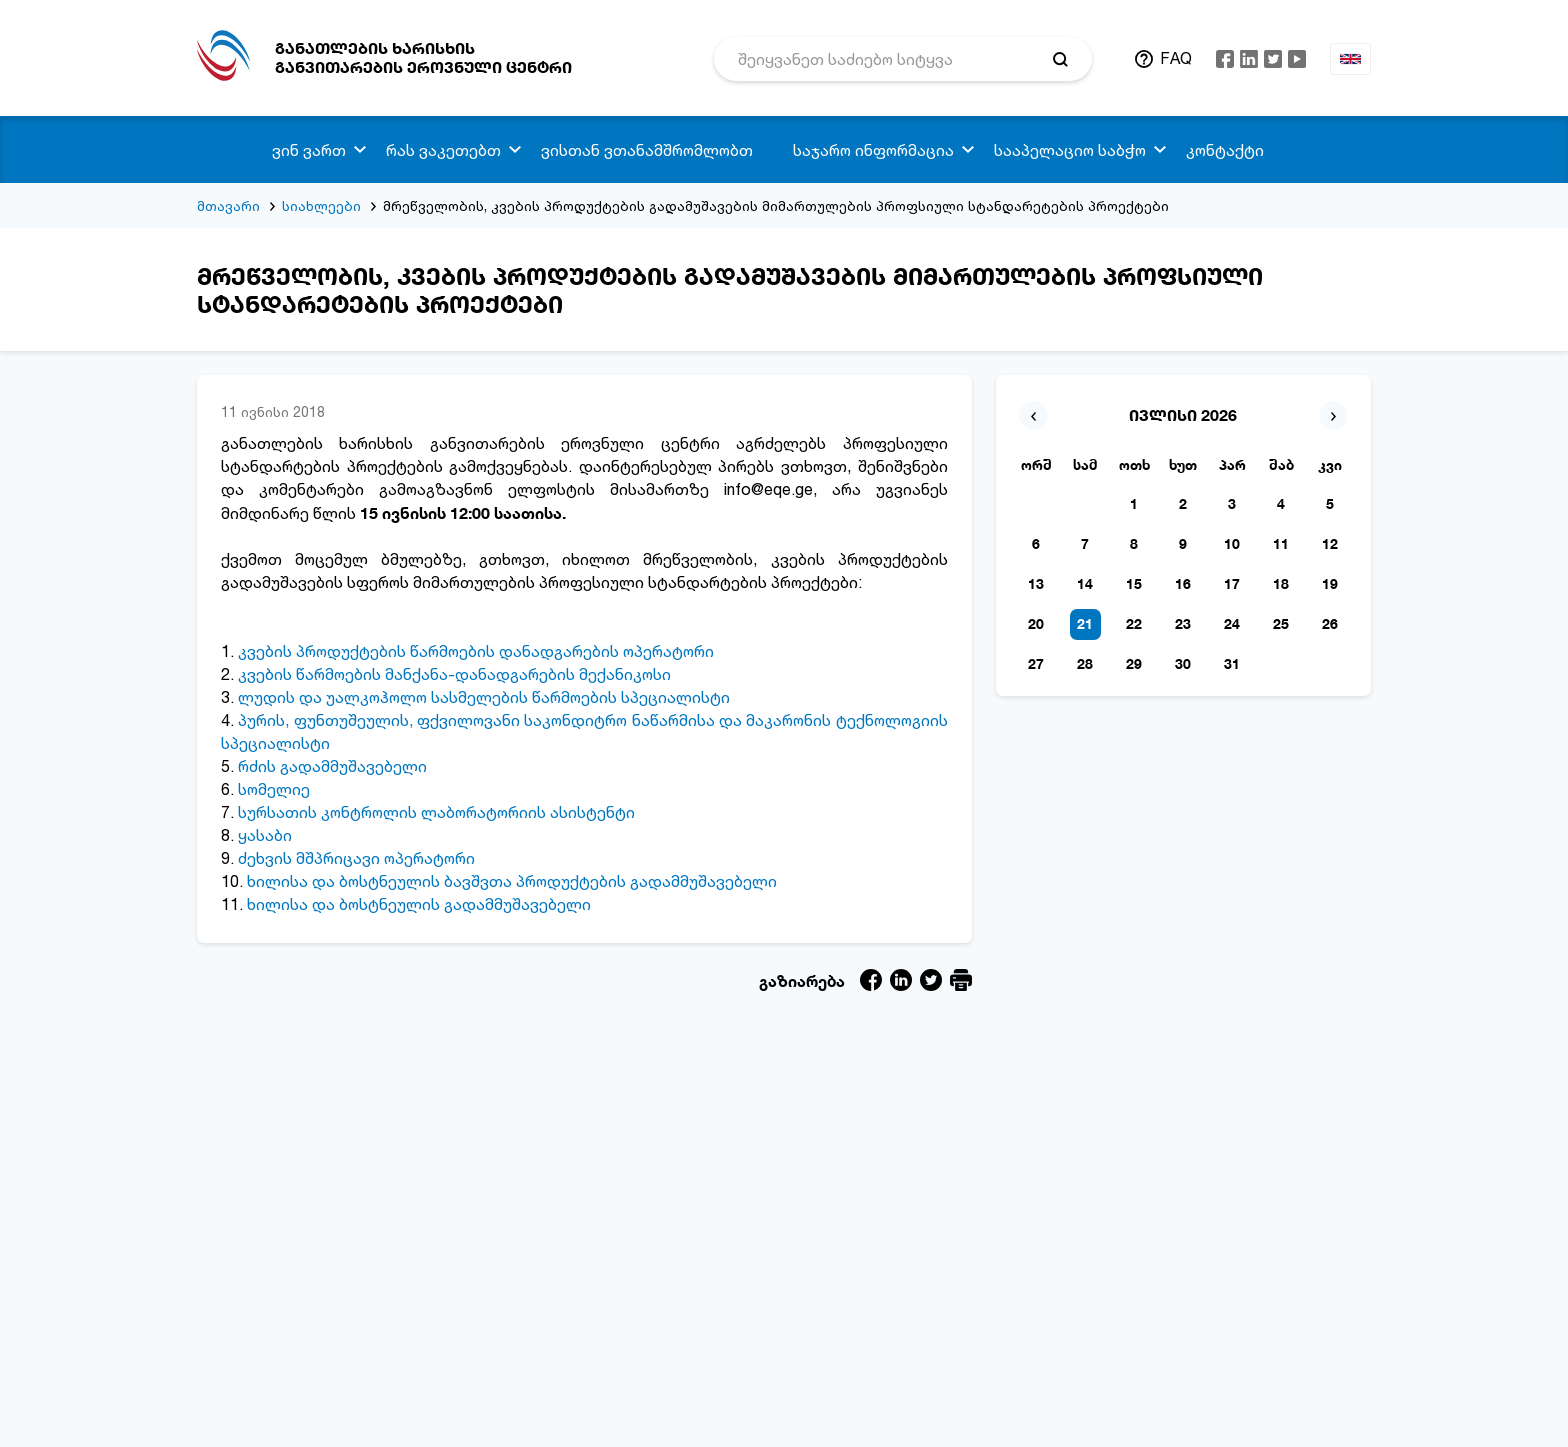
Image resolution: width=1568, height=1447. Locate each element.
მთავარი (228, 205)
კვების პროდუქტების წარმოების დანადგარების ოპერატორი (476, 651)
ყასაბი (265, 835)
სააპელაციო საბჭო (1070, 150)
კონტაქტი (1225, 150)
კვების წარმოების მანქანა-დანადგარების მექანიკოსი (452, 674)
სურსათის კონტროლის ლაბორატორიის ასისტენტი (436, 812)
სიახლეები (321, 205)
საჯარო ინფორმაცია (873, 150)
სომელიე (274, 789)
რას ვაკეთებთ (443, 150)
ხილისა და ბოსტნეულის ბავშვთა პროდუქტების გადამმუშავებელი (510, 881)
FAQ (1176, 58)
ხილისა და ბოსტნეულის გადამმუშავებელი (417, 904)
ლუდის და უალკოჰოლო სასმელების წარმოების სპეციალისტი (484, 697)
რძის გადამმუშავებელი (332, 766)
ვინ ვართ (309, 150)
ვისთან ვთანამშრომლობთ (647, 150)
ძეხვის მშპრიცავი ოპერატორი (356, 858)
